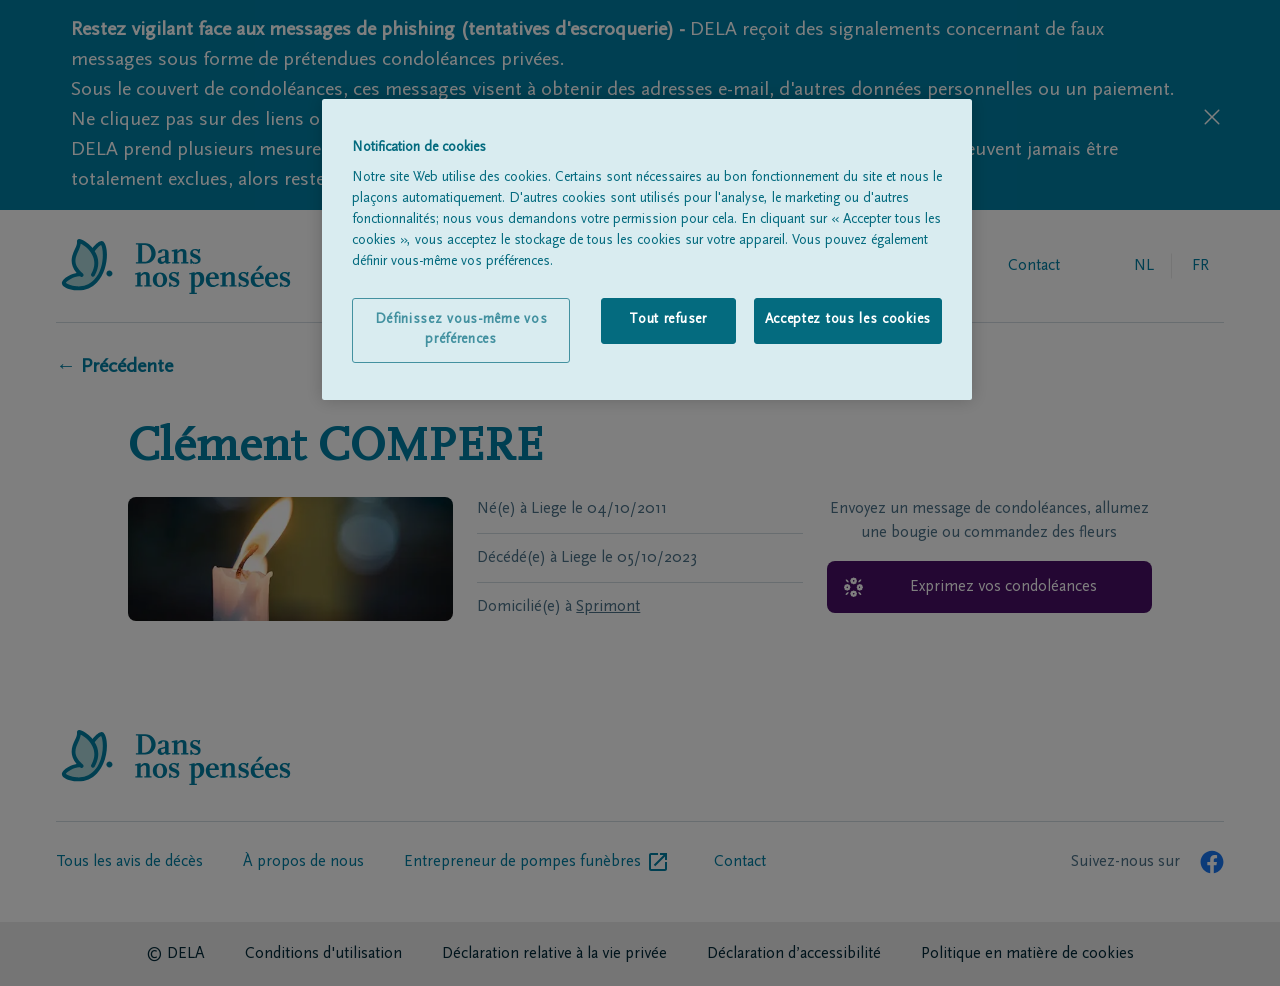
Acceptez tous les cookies (848, 320)
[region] (647, 250)
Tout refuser (667, 320)
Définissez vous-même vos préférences (461, 330)
